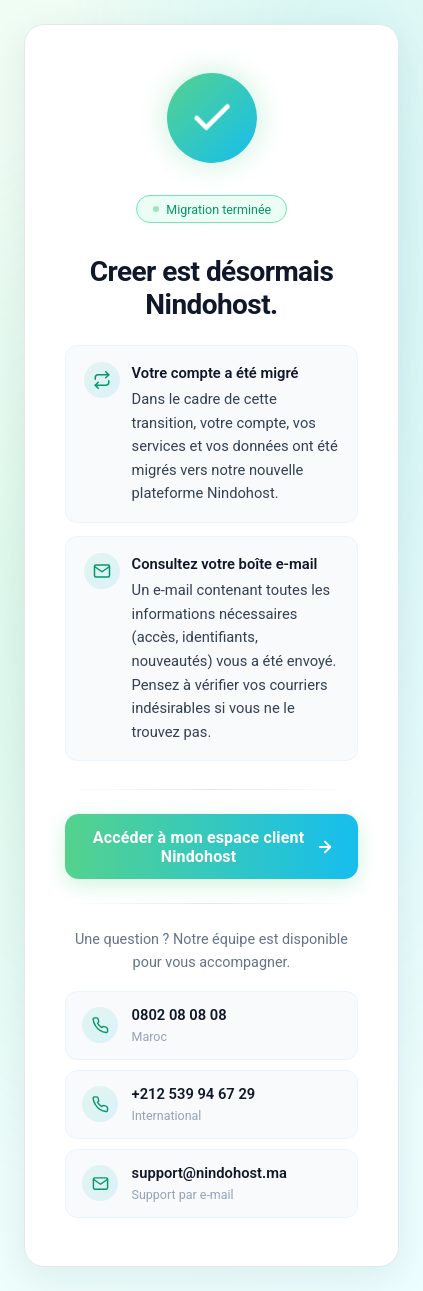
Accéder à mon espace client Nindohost (213, 847)
